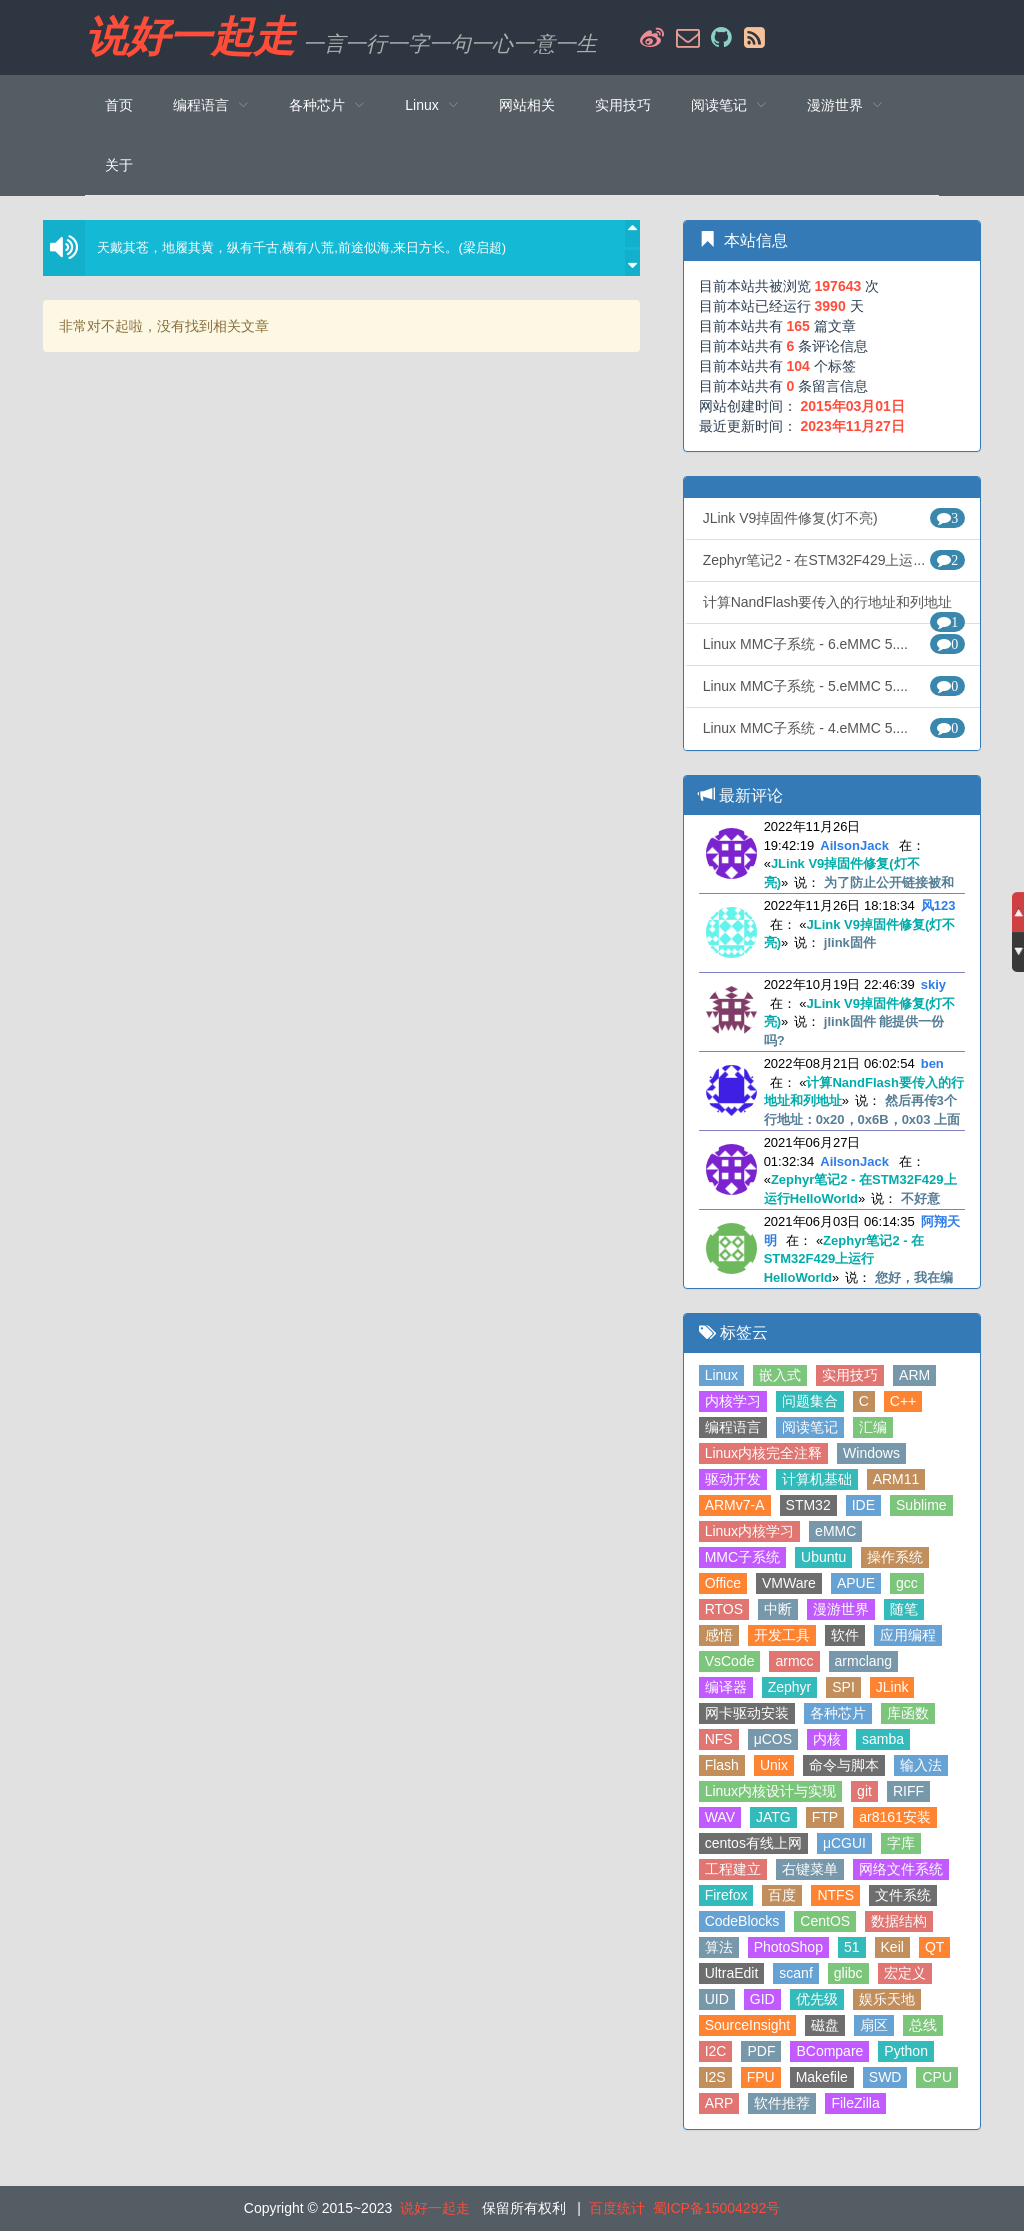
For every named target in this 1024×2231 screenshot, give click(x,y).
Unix (774, 1765)
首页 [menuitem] (119, 105)
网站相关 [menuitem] (527, 105)
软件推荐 (782, 2103)
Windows (871, 1453)
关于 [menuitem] (119, 165)
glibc (848, 1973)
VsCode (730, 1661)
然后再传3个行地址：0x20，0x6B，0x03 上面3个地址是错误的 (862, 1119)
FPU (761, 2077)
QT (934, 1947)
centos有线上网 (753, 1843)
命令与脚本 (844, 1765)
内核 (827, 1739)
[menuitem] (211, 105)
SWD (885, 2077)
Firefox (726, 1895)
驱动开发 (733, 1479)
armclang (864, 1661)
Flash (722, 1765)
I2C (716, 2051)
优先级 (817, 1999)
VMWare (789, 1583)
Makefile (822, 2077)
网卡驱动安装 (747, 1713)
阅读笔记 (810, 1427)
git (864, 1791)
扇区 (874, 2025)
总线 (923, 2025)
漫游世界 (841, 1609)
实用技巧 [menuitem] (623, 105)
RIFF (908, 1791)
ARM (914, 1375)
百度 (782, 1895)
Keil (892, 1947)
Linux (721, 1375)
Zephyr (790, 1687)
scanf (795, 1973)
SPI (843, 1687)
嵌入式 (780, 1375)
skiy (933, 984)
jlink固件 (850, 942)
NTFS (835, 1895)
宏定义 (905, 1973)
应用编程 (908, 1635)
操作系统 (895, 1557)
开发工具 (782, 1635)
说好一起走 (190, 37)
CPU (937, 2077)
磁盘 (825, 2025)
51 (852, 1947)
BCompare (829, 2051)
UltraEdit (732, 1973)
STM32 (808, 1505)
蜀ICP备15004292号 (717, 2208)
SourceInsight (748, 2025)
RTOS (724, 1609)
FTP (825, 1817)
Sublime (921, 1505)
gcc (907, 1583)
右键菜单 (810, 1869)
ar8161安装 (895, 1817)
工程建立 (733, 1869)
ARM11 (896, 1479)
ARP (719, 2103)
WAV (720, 1817)
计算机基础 (817, 1479)
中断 (778, 1609)
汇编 (873, 1427)
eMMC (835, 1531)
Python (906, 2051)
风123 (938, 905)
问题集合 (810, 1401)
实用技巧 (850, 1375)
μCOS (773, 1739)
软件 (845, 1635)
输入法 (921, 1765)
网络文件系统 (901, 1869)
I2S (715, 2077)
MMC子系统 (742, 1557)
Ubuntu (823, 1557)
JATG (773, 1817)
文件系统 (903, 1895)
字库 (901, 1843)
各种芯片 (838, 1713)
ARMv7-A (735, 1505)
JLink (892, 1687)
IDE (863, 1505)
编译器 (726, 1687)
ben (932, 1063)
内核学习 (733, 1401)
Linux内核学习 (749, 1531)
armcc (794, 1661)
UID (717, 1999)
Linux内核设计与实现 (770, 1791)
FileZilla (855, 2103)
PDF (761, 2051)
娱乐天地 (887, 1999)
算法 (719, 1947)
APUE (856, 1583)
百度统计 (617, 2208)
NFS (719, 1739)
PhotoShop (788, 1947)
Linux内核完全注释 (763, 1453)
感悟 (719, 1635)
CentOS (825, 1921)
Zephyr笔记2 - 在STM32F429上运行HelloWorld (844, 1259)
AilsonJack (854, 845)
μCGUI (844, 1843)
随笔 (904, 1609)
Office (723, 1583)
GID (762, 1999)
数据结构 (899, 1921)
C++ (903, 1401)
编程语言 (733, 1427)
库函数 (908, 1713)
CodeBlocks (742, 1921)
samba (883, 1739)
